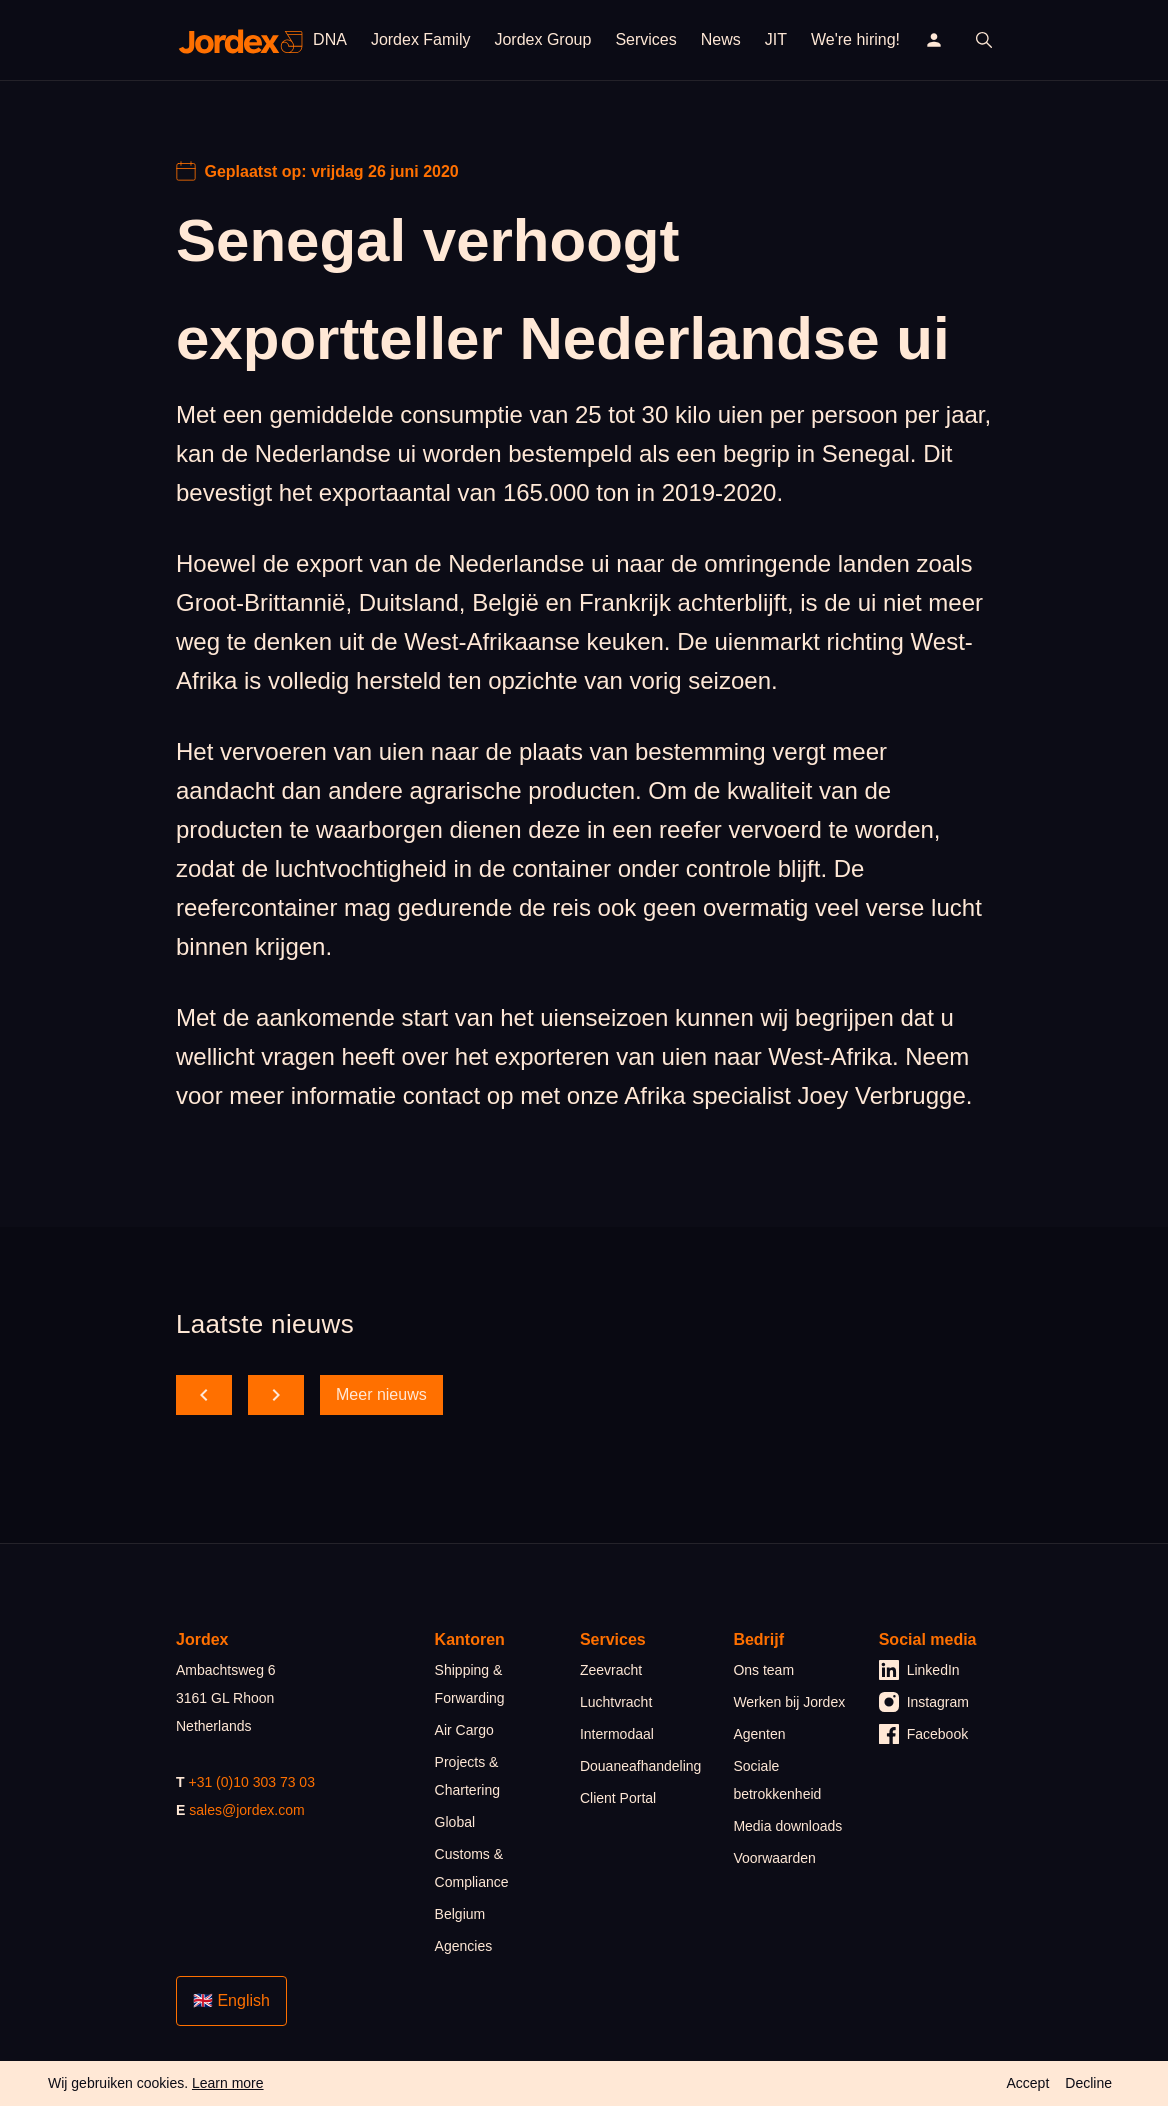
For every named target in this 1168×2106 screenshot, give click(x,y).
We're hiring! (855, 39)
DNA (330, 39)
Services (645, 39)
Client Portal (618, 1798)
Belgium (460, 1914)
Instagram (924, 1702)
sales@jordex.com (246, 1810)
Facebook (923, 1734)
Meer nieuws (381, 1394)
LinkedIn (919, 1670)
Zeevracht (611, 1670)
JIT (776, 39)
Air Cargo (464, 1730)
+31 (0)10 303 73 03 (251, 1782)
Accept (1027, 2083)
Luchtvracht (616, 1702)
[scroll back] (204, 1395)
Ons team (763, 1670)
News (721, 39)
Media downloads (787, 1826)
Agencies (464, 1946)
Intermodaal (617, 1734)
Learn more (228, 2083)
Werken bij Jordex (789, 1702)
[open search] (984, 40)
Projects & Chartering (467, 1776)
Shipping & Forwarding (470, 1684)
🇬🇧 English (231, 2000)
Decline (1088, 2083)
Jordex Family (421, 39)
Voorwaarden (774, 1858)
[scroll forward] (276, 1395)
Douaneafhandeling (640, 1766)
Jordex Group (542, 39)
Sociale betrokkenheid (777, 1780)
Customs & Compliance (472, 1868)
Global (455, 1822)
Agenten (759, 1734)
